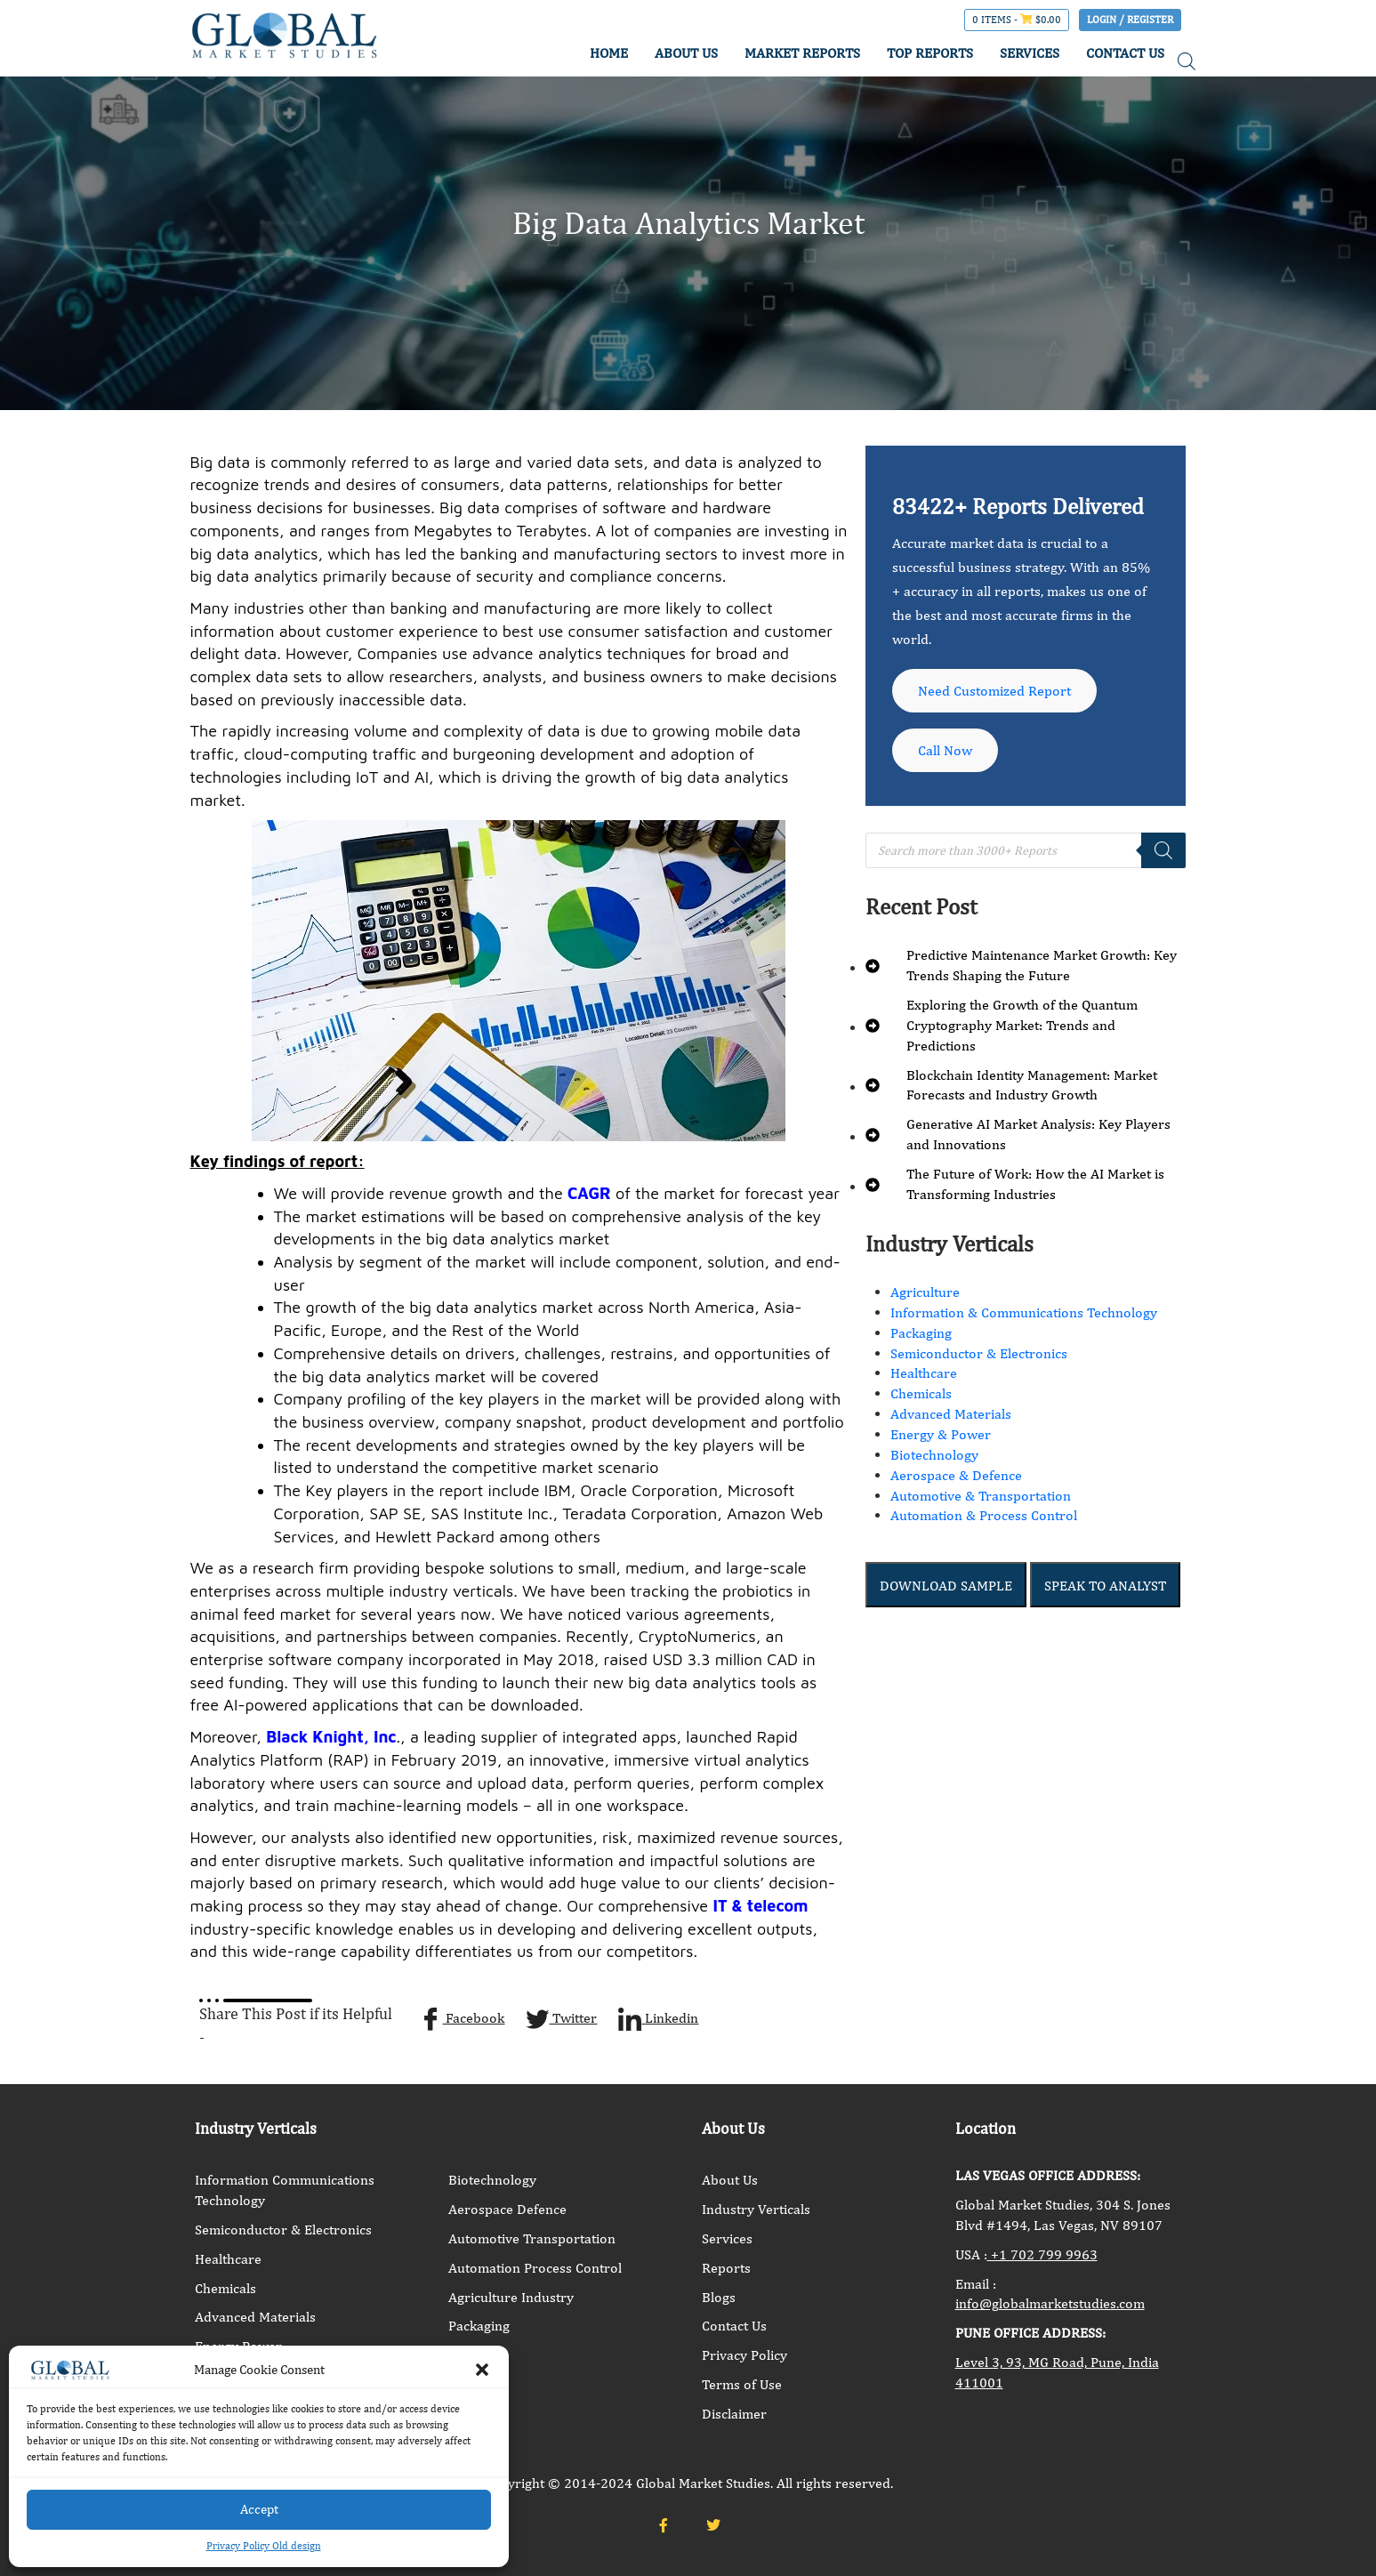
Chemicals (921, 1397)
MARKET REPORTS (802, 52)
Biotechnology (934, 1458)
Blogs (719, 2297)
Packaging (921, 1336)
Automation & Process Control (983, 1519)
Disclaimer (734, 2413)
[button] (482, 2370)
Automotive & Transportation (980, 1499)
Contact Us (734, 2325)
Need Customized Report (995, 691)
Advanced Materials (950, 1417)
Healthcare (923, 1377)
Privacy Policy (744, 2355)
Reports (726, 2267)
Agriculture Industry (511, 2297)
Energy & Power (940, 1437)
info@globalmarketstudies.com (1050, 2303)
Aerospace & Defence (956, 1478)
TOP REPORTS (930, 52)
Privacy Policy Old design (263, 2546)
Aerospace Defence (507, 2209)
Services (727, 2238)
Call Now (946, 753)
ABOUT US (686, 52)
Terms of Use (742, 2384)
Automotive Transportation (532, 2238)
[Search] (1163, 854)
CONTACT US (1125, 52)
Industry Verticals (756, 2209)
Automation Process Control (535, 2267)
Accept (259, 2508)
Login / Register (1130, 19)
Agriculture (925, 1295)
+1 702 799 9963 (1042, 2254)
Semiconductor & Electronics (978, 1356)
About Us (730, 2179)
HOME (609, 52)
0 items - (1016, 19)
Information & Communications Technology (1023, 1316)
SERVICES (1029, 52)
